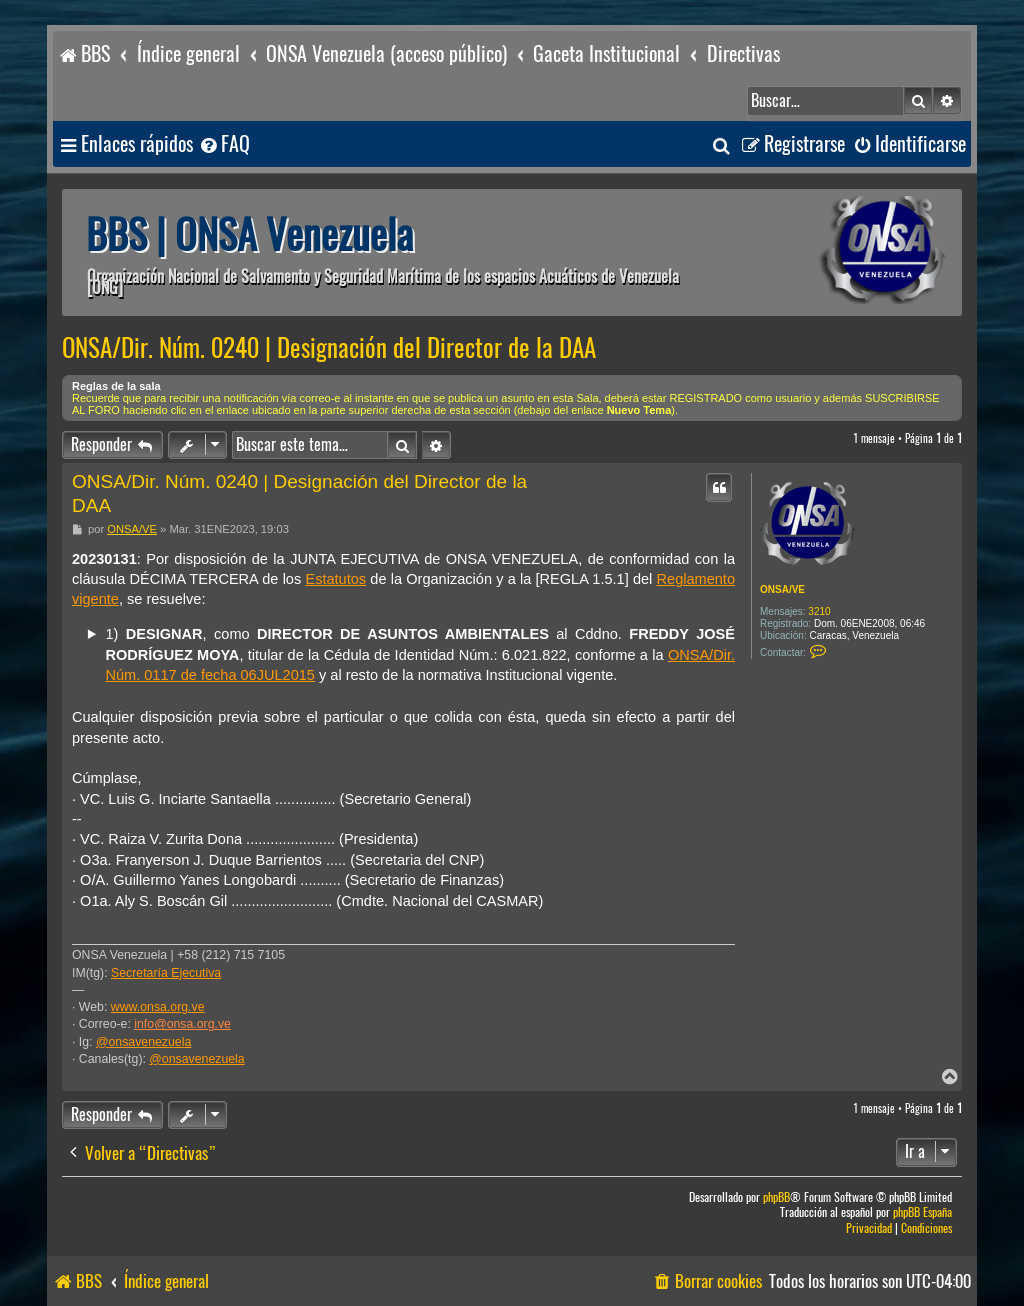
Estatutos (335, 579)
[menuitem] (224, 144)
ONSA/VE (782, 589)
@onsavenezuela (143, 1042)
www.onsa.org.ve (158, 1007)
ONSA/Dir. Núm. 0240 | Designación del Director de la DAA (329, 348)
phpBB (776, 1197)
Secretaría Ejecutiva (166, 973)
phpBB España (922, 1212)
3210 (819, 611)
